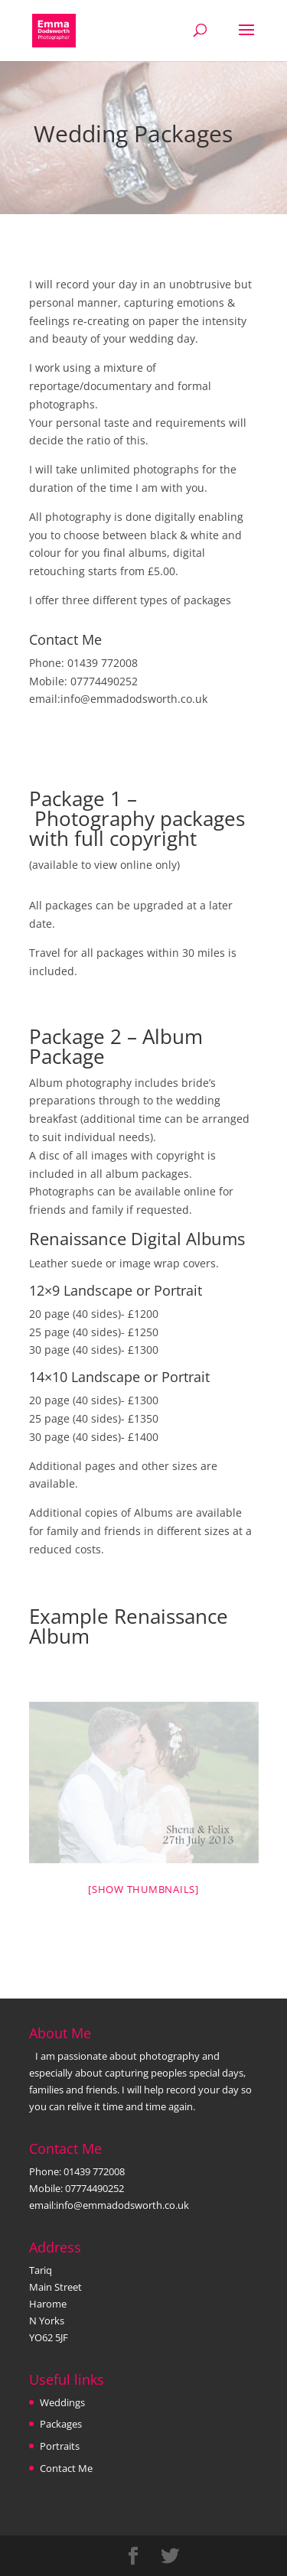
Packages (61, 2424)
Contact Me (66, 2468)
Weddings (62, 2402)
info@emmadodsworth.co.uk (133, 698)
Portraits (60, 2446)
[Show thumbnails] (143, 1889)
